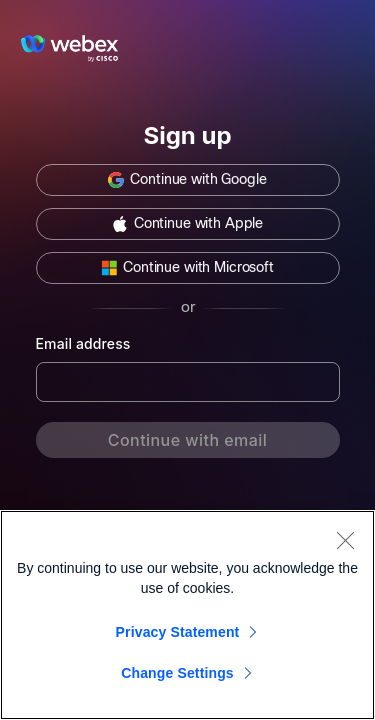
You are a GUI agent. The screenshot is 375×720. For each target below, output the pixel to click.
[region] (187, 615)
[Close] (345, 540)
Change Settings (177, 673)
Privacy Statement (178, 632)
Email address (83, 343)
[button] (188, 180)
